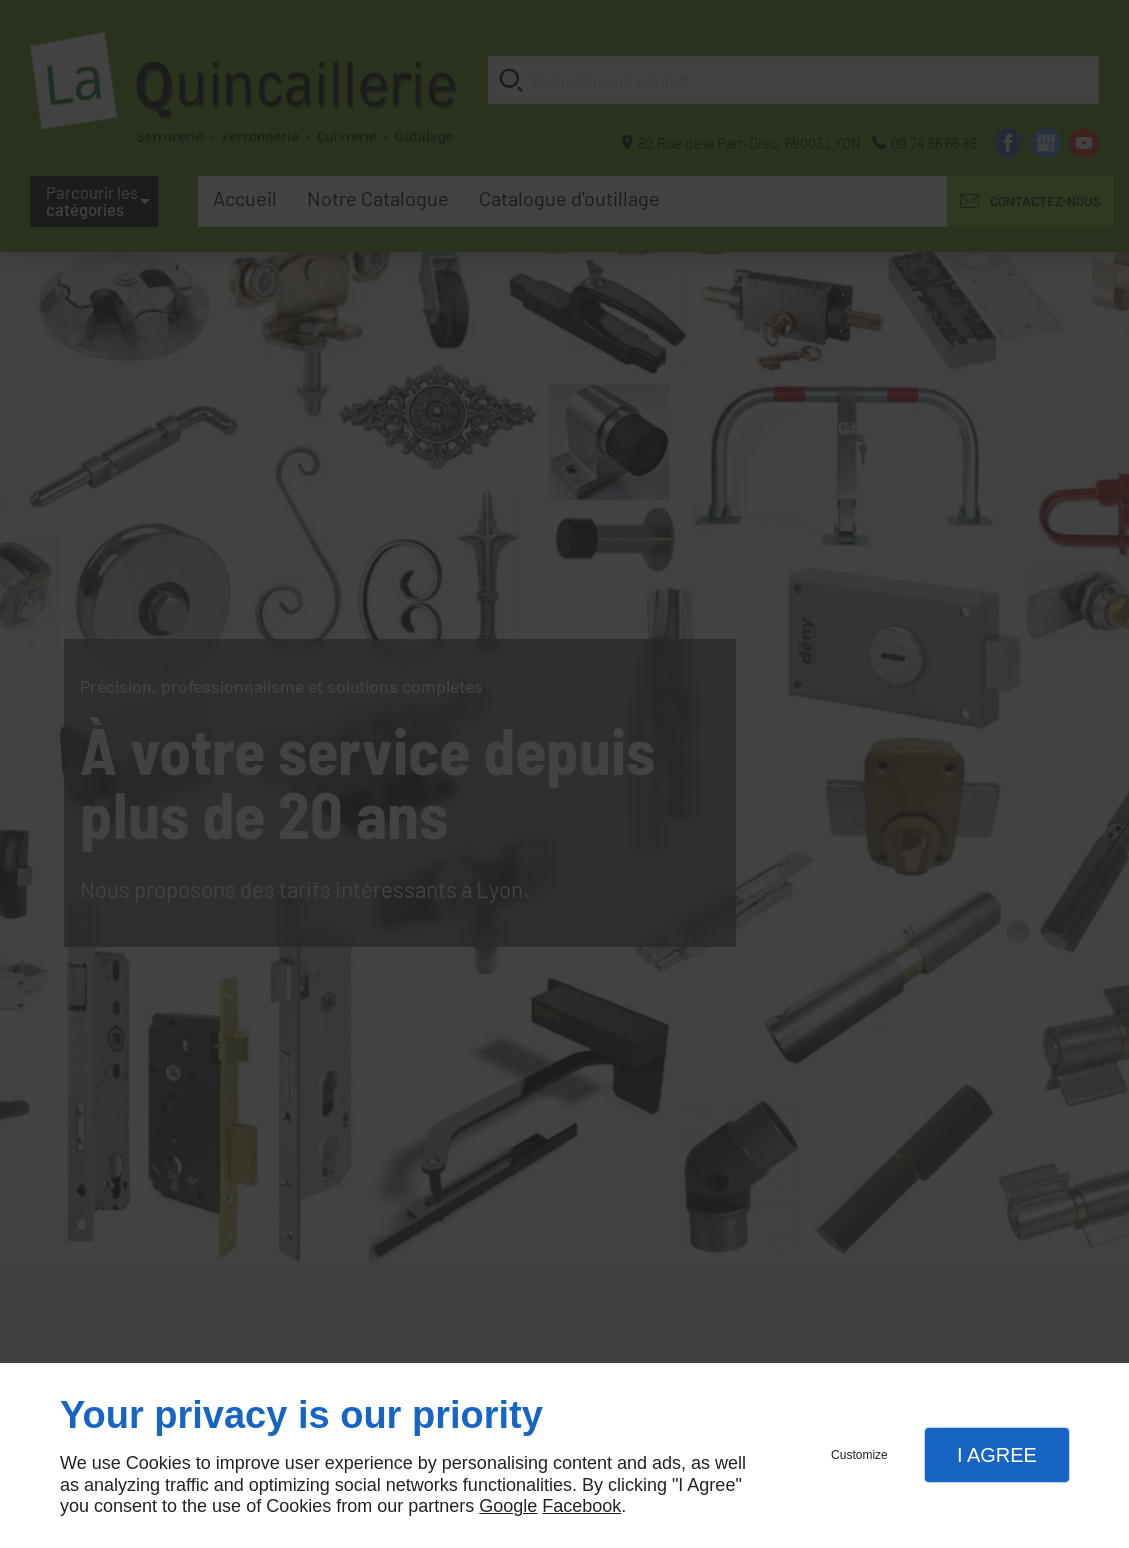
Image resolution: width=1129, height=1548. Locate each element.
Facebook (581, 1506)
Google (508, 1506)
